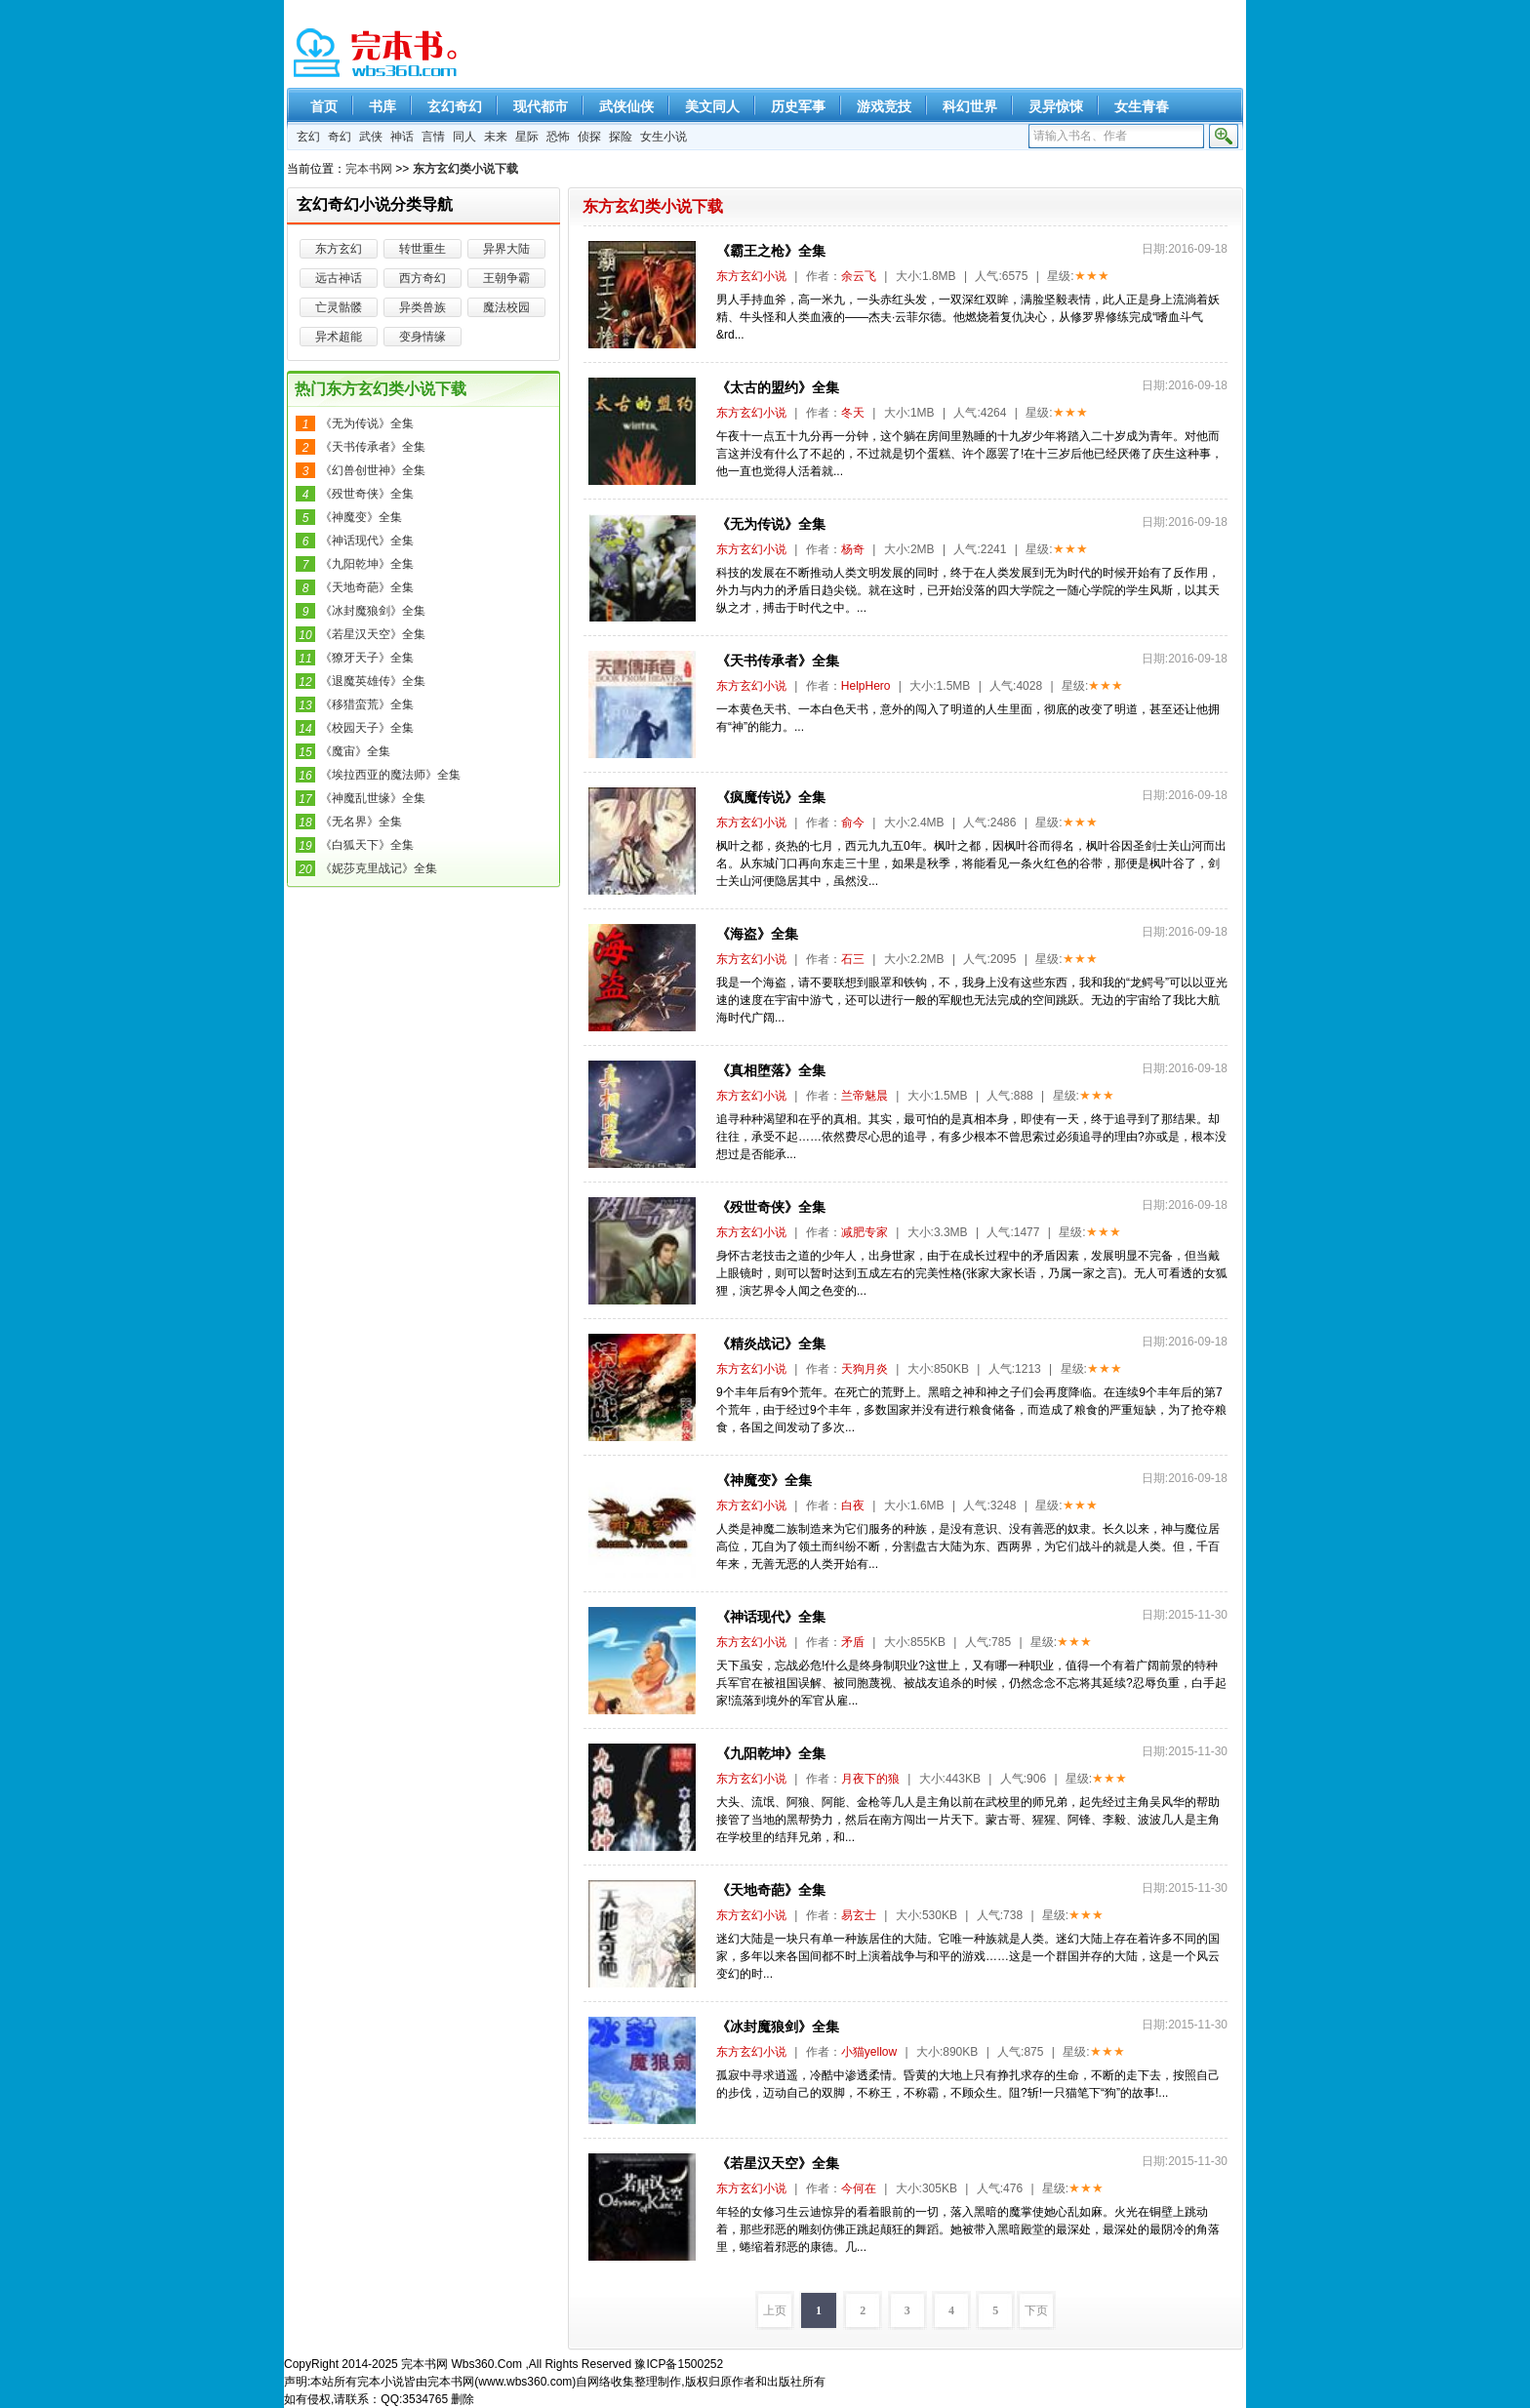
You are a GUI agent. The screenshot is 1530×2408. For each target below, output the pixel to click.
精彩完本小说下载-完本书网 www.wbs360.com (377, 53)
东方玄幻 (338, 249)
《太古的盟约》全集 (777, 387)
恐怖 (558, 136)
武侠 (370, 136)
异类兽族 (422, 307)
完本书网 (368, 169)
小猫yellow (869, 2052)
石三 (853, 959)
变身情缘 (422, 336)
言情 (433, 136)
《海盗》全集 (757, 934)
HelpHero (866, 686)
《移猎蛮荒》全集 (367, 704)
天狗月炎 (864, 1369)
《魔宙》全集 (355, 751)
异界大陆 (506, 249)
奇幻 (339, 136)
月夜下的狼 (870, 1779)
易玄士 (858, 1915)
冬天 (853, 413)
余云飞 (858, 276)
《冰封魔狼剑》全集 (777, 2026)
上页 (774, 2310)
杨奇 (853, 549)
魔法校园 (506, 307)
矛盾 (853, 1642)
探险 (620, 136)
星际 (527, 136)
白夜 (853, 1505)
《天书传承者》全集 (777, 660)
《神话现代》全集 (770, 1617)
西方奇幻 (422, 278)
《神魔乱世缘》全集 (372, 798)
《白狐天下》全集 (367, 845)
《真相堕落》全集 (770, 1070)
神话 (402, 136)
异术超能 (338, 336)
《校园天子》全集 (367, 728)
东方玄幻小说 (751, 276)
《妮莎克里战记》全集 (378, 868)
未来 (495, 136)
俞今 (853, 822)
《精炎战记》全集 (770, 1343)
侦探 (589, 136)
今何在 (858, 2188)
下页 (1036, 2310)
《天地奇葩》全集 (770, 1890)
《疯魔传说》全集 (770, 797)
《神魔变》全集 (764, 1480)
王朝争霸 (506, 278)
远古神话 (338, 278)
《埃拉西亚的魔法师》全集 (390, 775)
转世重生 (422, 249)
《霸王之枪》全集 (770, 251)
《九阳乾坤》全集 (770, 1753)
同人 (464, 136)
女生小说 (663, 136)
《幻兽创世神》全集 (372, 470)
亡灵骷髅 (338, 307)
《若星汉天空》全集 (777, 2163)
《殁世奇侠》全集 (770, 1207)
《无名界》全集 (361, 821)
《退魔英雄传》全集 (372, 681)
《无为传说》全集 (770, 524)
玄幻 (308, 136)
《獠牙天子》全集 (367, 657)
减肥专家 (864, 1232)
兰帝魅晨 (864, 1096)
